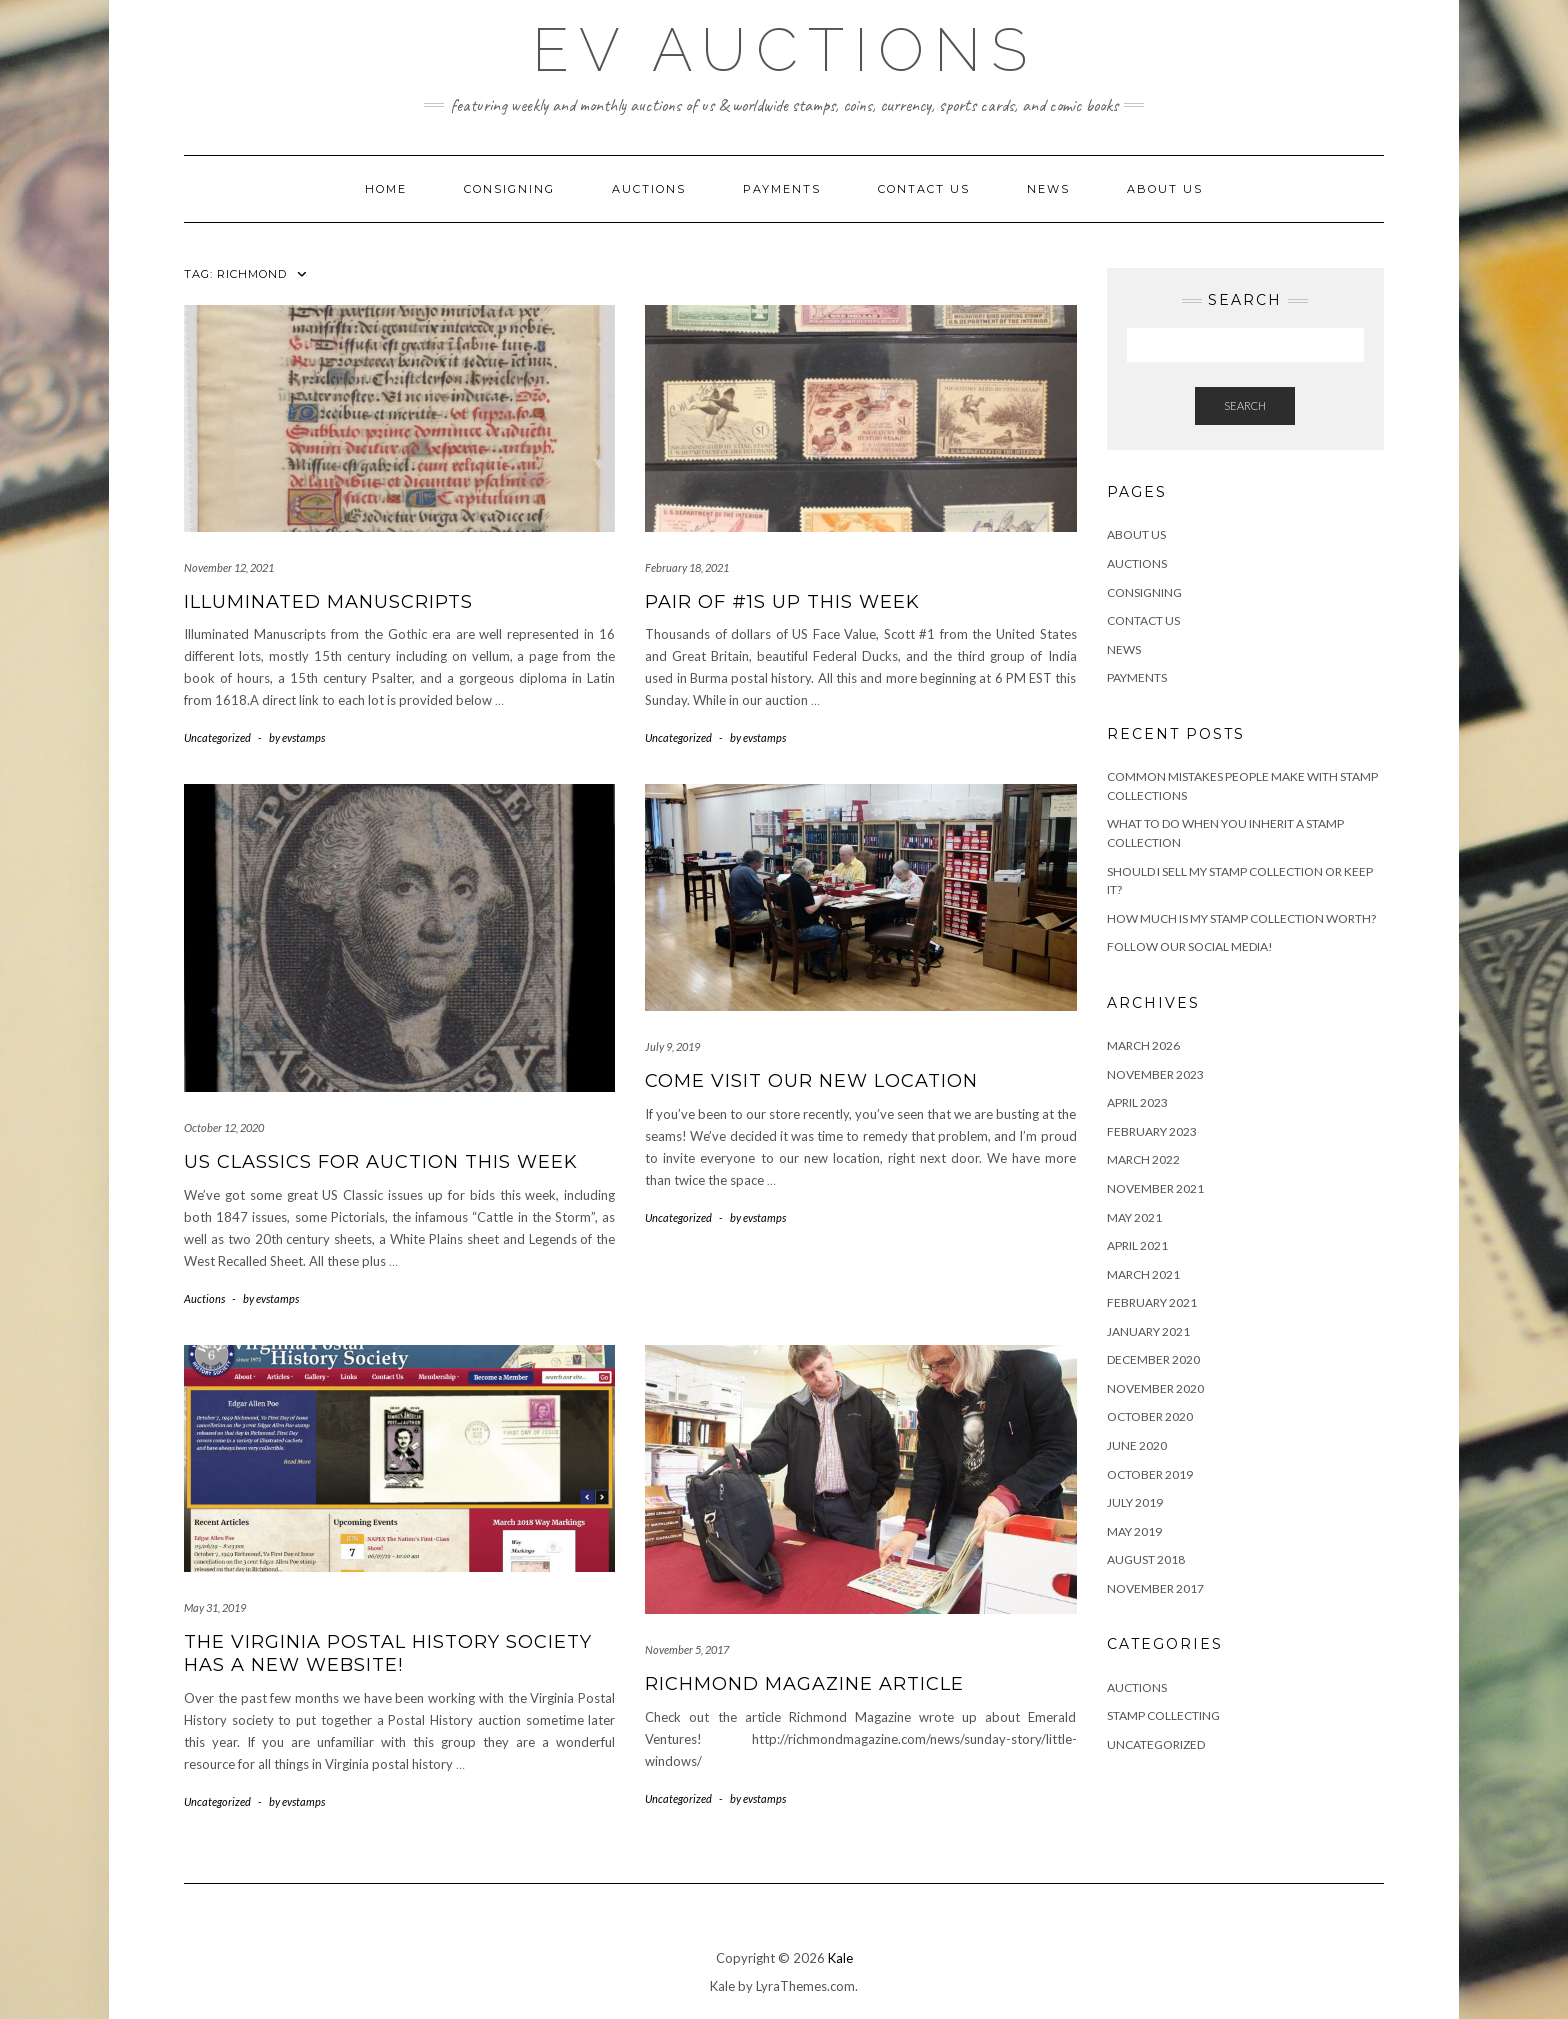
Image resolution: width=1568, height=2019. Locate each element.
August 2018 (1146, 1559)
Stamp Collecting (1163, 1715)
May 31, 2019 (215, 1607)
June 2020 (1137, 1445)
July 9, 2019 (672, 1046)
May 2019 (1134, 1531)
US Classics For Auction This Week (381, 1162)
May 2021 (1134, 1217)
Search (1245, 405)
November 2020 (1155, 1388)
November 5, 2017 (687, 1649)
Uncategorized (217, 737)
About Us (1165, 189)
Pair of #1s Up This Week (782, 602)
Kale (840, 1958)
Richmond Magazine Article (804, 1684)
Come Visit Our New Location (811, 1081)
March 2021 (1143, 1274)
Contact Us (924, 189)
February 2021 (1152, 1302)
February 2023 (1152, 1131)
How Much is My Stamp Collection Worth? (1241, 918)
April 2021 (1137, 1245)
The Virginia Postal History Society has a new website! (388, 1653)
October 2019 (1150, 1474)
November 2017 (1155, 1588)
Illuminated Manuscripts (328, 602)
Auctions (649, 189)
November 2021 (1155, 1188)
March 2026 (1143, 1045)
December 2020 (1153, 1359)
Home (386, 189)
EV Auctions (784, 50)
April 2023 (1137, 1102)
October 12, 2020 (224, 1127)
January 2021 (1148, 1331)
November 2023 (1155, 1074)
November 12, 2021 (229, 567)
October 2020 (1150, 1416)
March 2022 (1143, 1159)
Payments (782, 189)
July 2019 (1135, 1502)
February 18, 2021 (687, 567)
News (1048, 189)
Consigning (509, 189)
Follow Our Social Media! (1190, 946)
